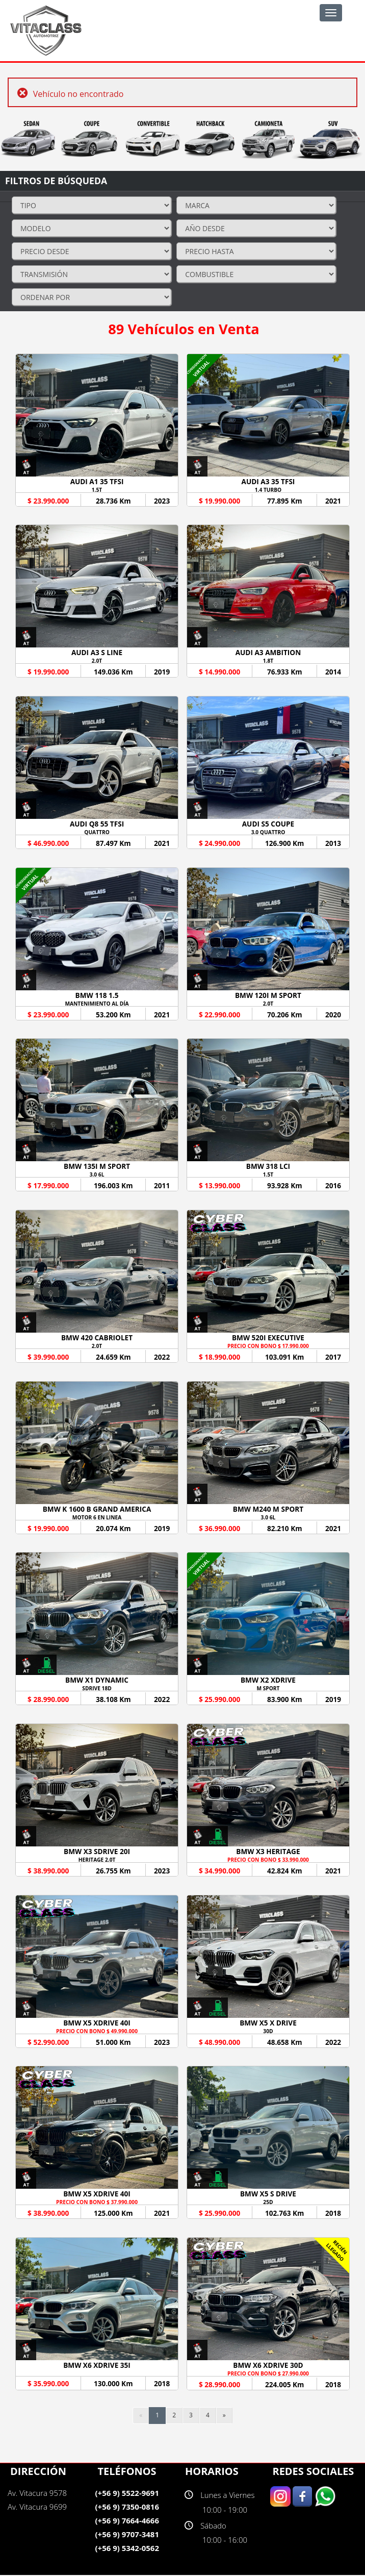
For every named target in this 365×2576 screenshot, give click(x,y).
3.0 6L (97, 1175)
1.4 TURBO (268, 489)
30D (268, 2031)
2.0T (97, 661)
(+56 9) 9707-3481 (127, 2535)
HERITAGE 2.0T (97, 1860)
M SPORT (268, 1689)
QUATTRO (96, 832)
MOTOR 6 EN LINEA (96, 1517)
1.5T (97, 489)
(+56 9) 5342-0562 (127, 2549)
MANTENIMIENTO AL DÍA (96, 1003)
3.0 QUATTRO (268, 832)
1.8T (268, 661)
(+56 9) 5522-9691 (127, 2494)
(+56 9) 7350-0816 (127, 2508)
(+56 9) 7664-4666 (127, 2521)
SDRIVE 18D (96, 1689)
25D (268, 2203)
